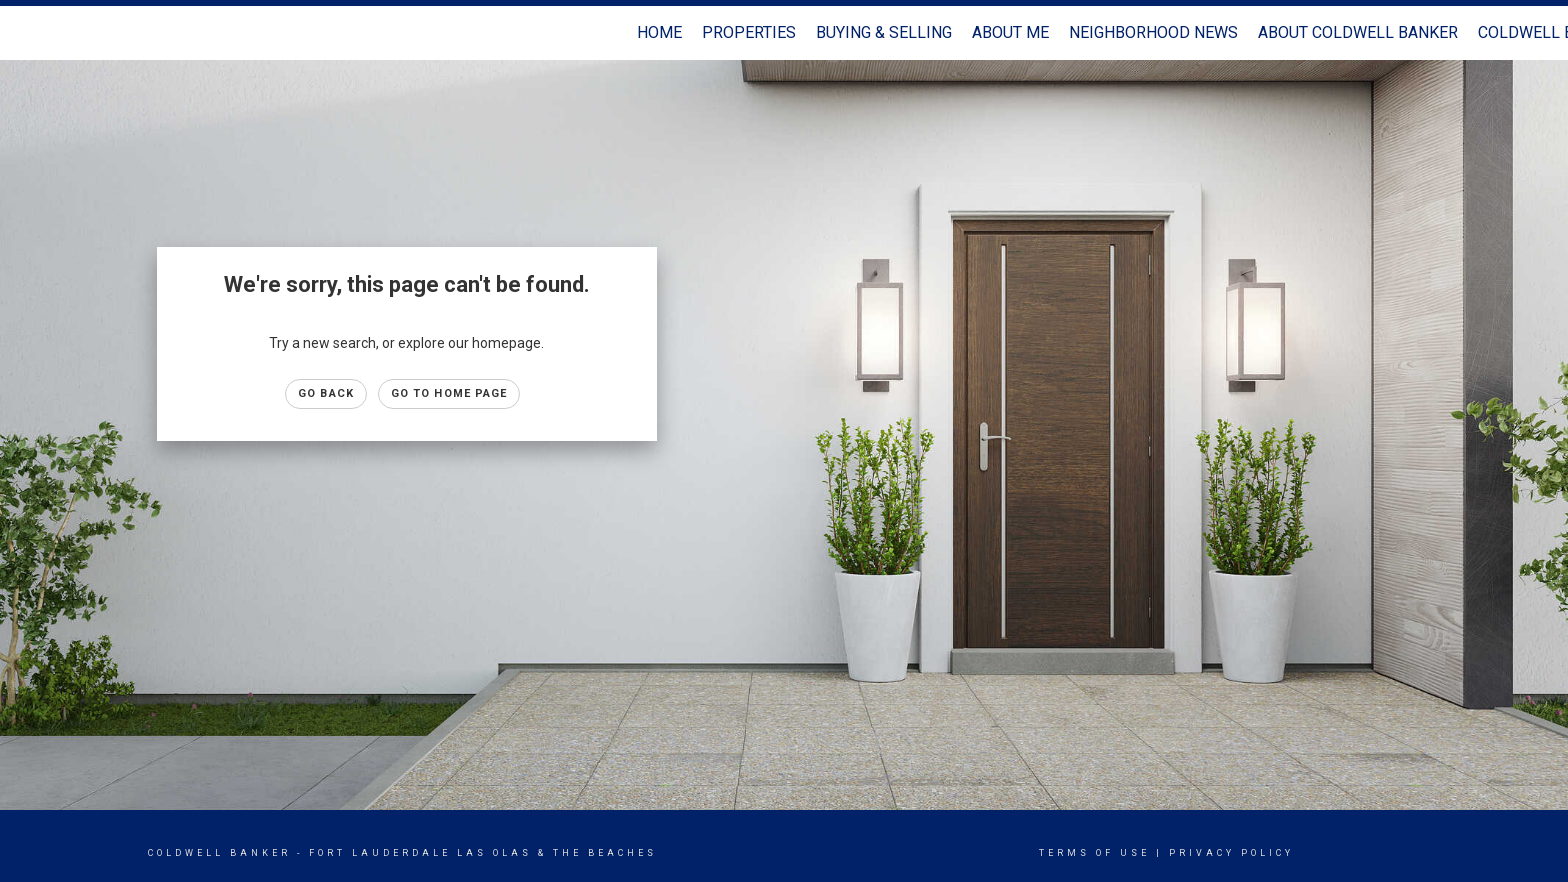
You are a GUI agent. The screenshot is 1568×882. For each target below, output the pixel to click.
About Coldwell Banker (1358, 32)
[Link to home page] (25, 33)
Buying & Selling (884, 32)
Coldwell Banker (219, 853)
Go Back (326, 393)
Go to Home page (449, 393)
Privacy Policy (1231, 853)
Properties (749, 32)
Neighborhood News (1153, 32)
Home (659, 32)
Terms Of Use (1094, 853)
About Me (1010, 32)
